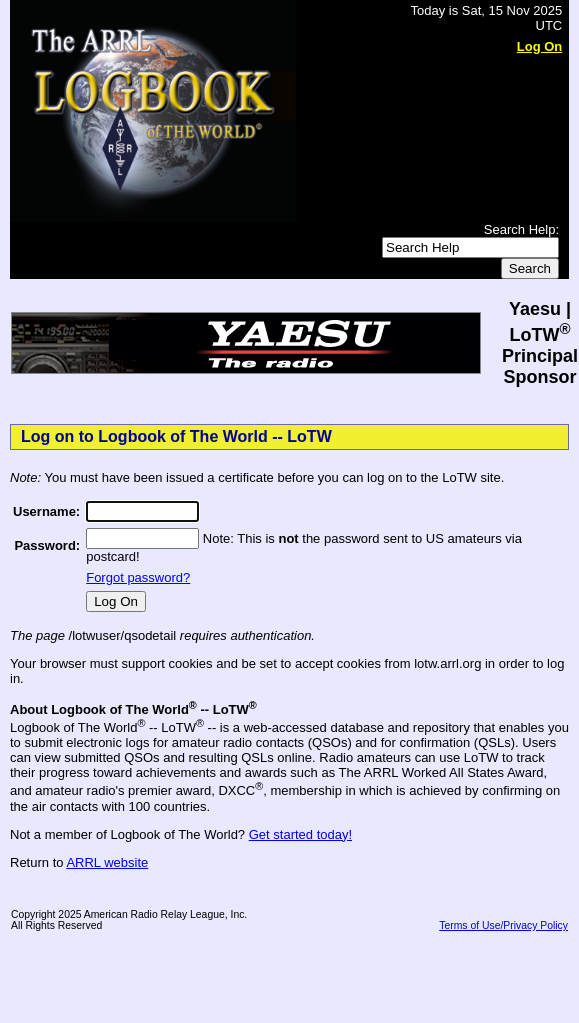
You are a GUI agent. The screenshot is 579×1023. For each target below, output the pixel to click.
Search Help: (521, 229)
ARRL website (107, 862)
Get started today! (300, 834)
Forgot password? (138, 577)
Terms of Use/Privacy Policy (503, 925)
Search (530, 268)
